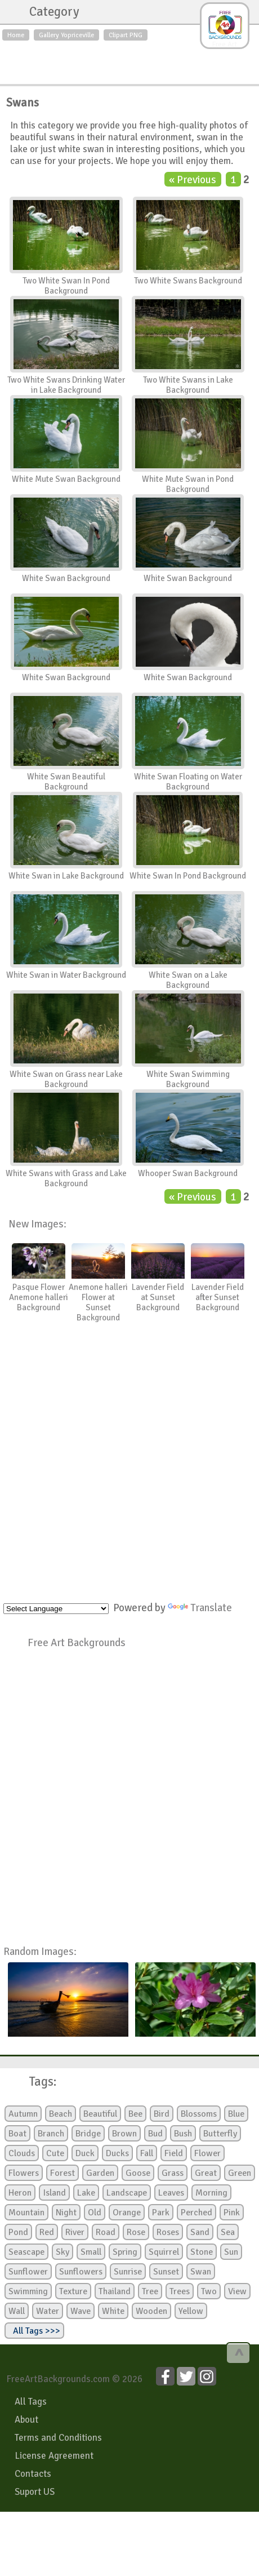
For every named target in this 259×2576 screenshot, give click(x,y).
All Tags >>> (34, 2330)
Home (15, 35)
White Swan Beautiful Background (66, 782)
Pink (232, 2212)
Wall (16, 2311)
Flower (207, 2153)
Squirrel (164, 2252)
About (26, 2420)
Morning (211, 2192)
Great (206, 2173)
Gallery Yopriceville (66, 35)
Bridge (88, 2133)
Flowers (23, 2173)
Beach (60, 2114)
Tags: (35, 2082)
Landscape (126, 2192)
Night (66, 2212)
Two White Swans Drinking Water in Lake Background (66, 385)
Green (239, 2173)
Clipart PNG (125, 35)
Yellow (190, 2311)
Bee (135, 2114)
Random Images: (40, 1951)
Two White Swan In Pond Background (66, 286)
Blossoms (199, 2114)
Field (173, 2153)
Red (46, 2232)
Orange (127, 2212)
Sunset (166, 2271)
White (113, 2311)
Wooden (151, 2311)
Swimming (28, 2291)
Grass (173, 2173)
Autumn (23, 2114)
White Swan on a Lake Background (188, 980)
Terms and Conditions (58, 2438)
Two (209, 2291)
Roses (168, 2232)
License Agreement (54, 2456)
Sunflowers (80, 2271)
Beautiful (100, 2114)
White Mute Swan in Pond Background (188, 484)
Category (48, 12)
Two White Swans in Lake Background (188, 385)
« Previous (192, 179)
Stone (201, 2252)
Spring (125, 2252)
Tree (150, 2291)
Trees (179, 2291)
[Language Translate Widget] (56, 1608)
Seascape (26, 2252)
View (237, 2291)
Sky (62, 2252)
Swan (200, 2271)
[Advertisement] (129, 60)
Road (105, 2232)
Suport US (35, 2492)
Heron (20, 2192)
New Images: (37, 1223)
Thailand (115, 2291)
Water (47, 2311)
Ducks (117, 2153)
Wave (80, 2311)
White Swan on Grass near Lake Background (66, 1079)
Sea (228, 2232)
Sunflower (28, 2271)
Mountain (26, 2212)
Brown (124, 2133)
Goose (138, 2173)
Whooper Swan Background (188, 1173)
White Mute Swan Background (66, 479)
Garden (100, 2173)
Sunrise (128, 2271)
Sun (231, 2252)
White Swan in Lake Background (66, 876)
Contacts (33, 2474)
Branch (51, 2133)
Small (91, 2252)
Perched (196, 2212)
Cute (55, 2153)
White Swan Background (66, 578)
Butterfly (220, 2133)
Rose (136, 2232)
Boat (17, 2133)
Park (160, 2212)
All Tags (31, 2401)
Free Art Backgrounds (77, 1642)
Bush (183, 2133)
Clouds (21, 2153)
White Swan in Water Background (66, 975)
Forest (62, 2173)
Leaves (171, 2192)
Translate (200, 1607)
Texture (73, 2291)
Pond (18, 2232)
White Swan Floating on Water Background (188, 782)
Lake (86, 2192)
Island (54, 2192)
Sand (199, 2232)
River (74, 2232)
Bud (155, 2133)
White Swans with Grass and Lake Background (66, 1178)
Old (94, 2212)
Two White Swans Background (188, 281)
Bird (161, 2114)
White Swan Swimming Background (188, 1079)
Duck (85, 2153)
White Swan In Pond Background (188, 876)
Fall (146, 2153)
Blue (236, 2114)
